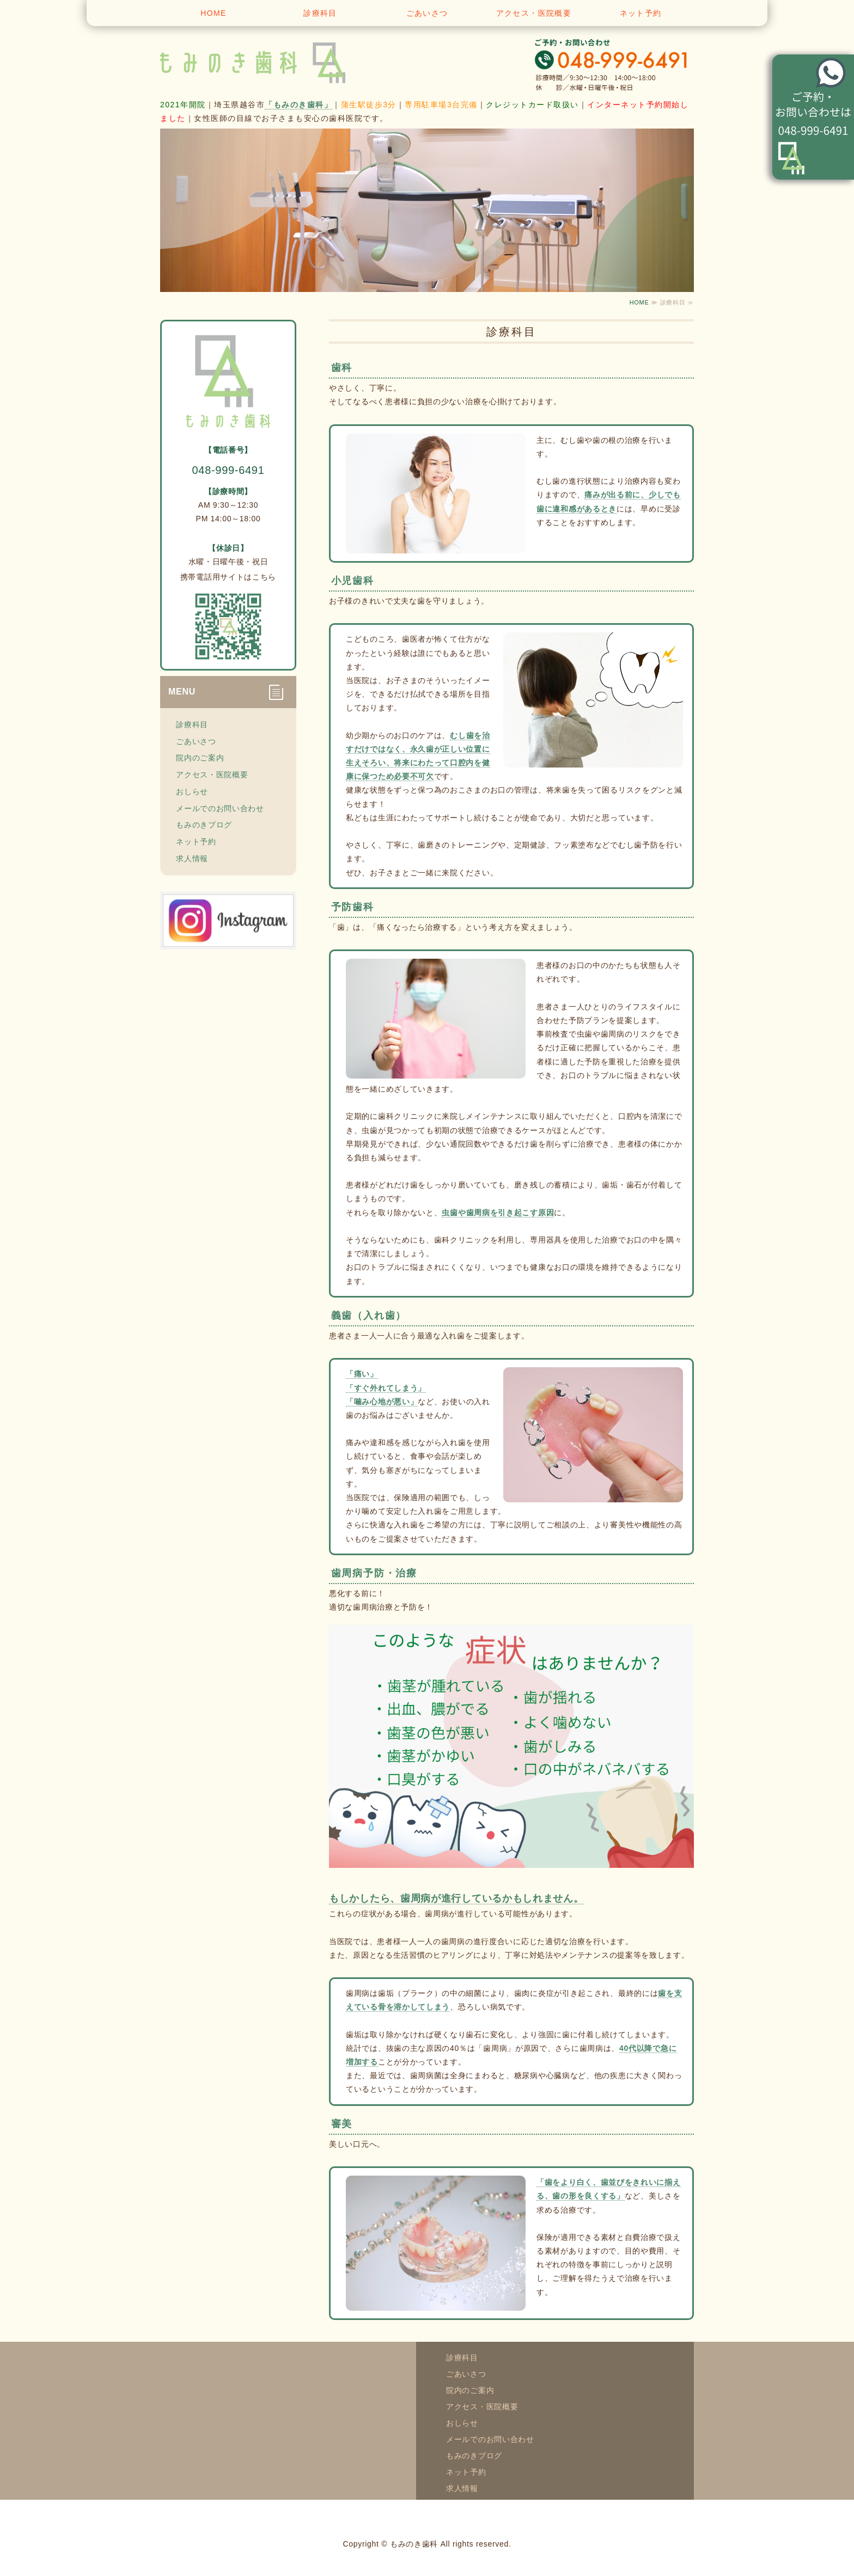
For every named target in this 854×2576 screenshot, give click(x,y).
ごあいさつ (427, 13)
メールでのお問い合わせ (220, 808)
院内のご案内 (200, 757)
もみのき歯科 (414, 2544)
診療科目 (320, 13)
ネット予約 (641, 13)
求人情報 (192, 858)
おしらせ (192, 791)
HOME (213, 13)
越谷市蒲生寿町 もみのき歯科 (269, 60)
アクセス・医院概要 (534, 13)
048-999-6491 (228, 470)
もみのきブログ (204, 824)
